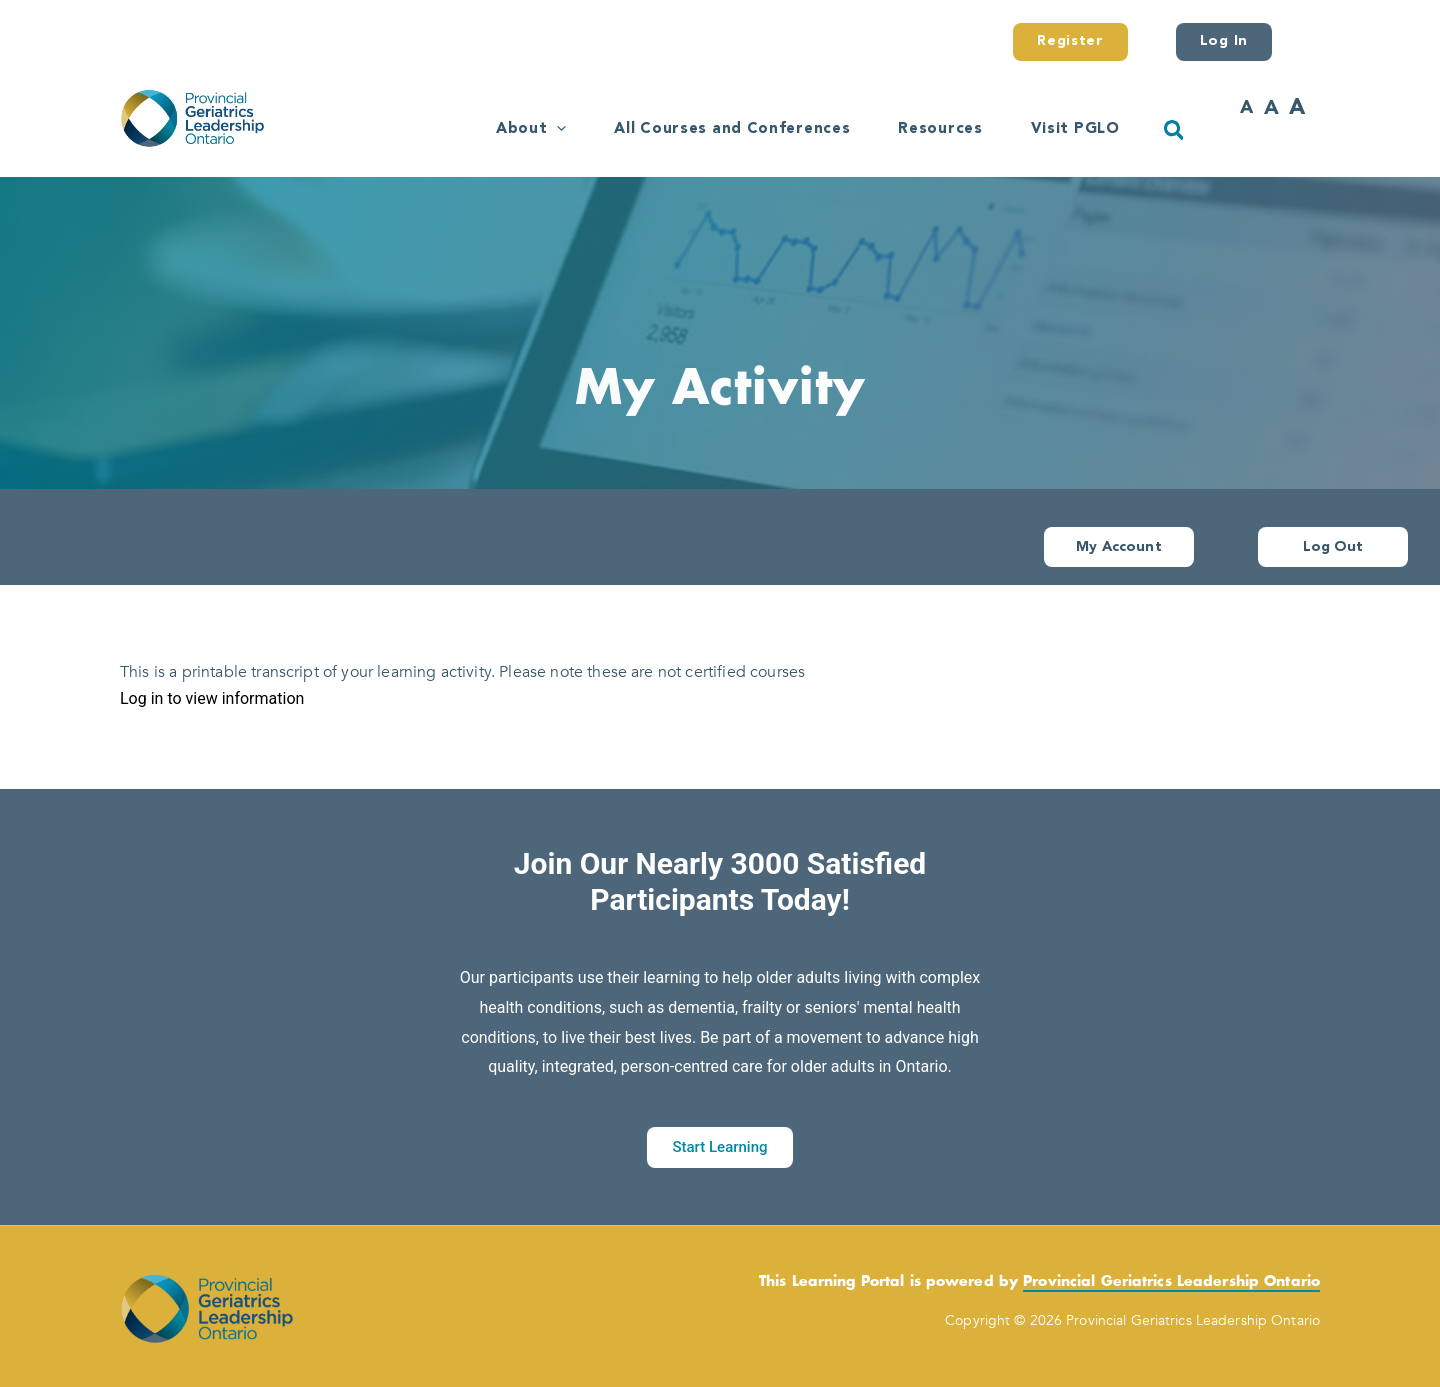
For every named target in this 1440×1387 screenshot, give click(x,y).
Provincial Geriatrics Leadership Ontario (1171, 1282)
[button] (556, 129)
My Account (1118, 547)
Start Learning (719, 1147)
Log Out (1333, 547)
